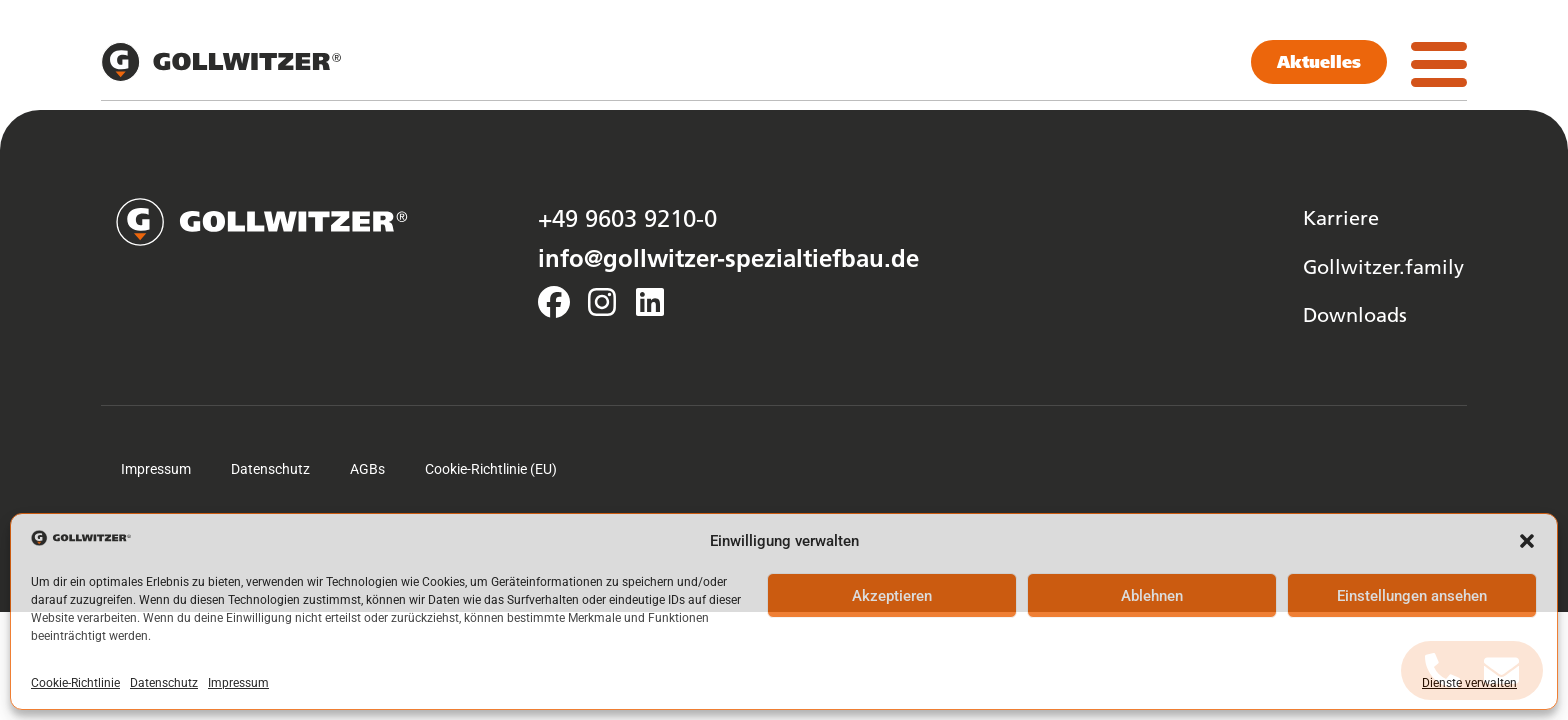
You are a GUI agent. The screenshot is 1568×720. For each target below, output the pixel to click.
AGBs (367, 469)
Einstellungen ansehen (1412, 596)
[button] (1527, 541)
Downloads (1355, 314)
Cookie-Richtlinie (75, 683)
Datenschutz (164, 683)
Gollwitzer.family (1383, 266)
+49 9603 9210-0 (627, 218)
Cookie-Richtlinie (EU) (491, 469)
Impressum (238, 683)
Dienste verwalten (1469, 683)
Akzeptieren (892, 596)
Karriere (1341, 217)
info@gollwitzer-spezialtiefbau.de (728, 258)
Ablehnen (1152, 596)
